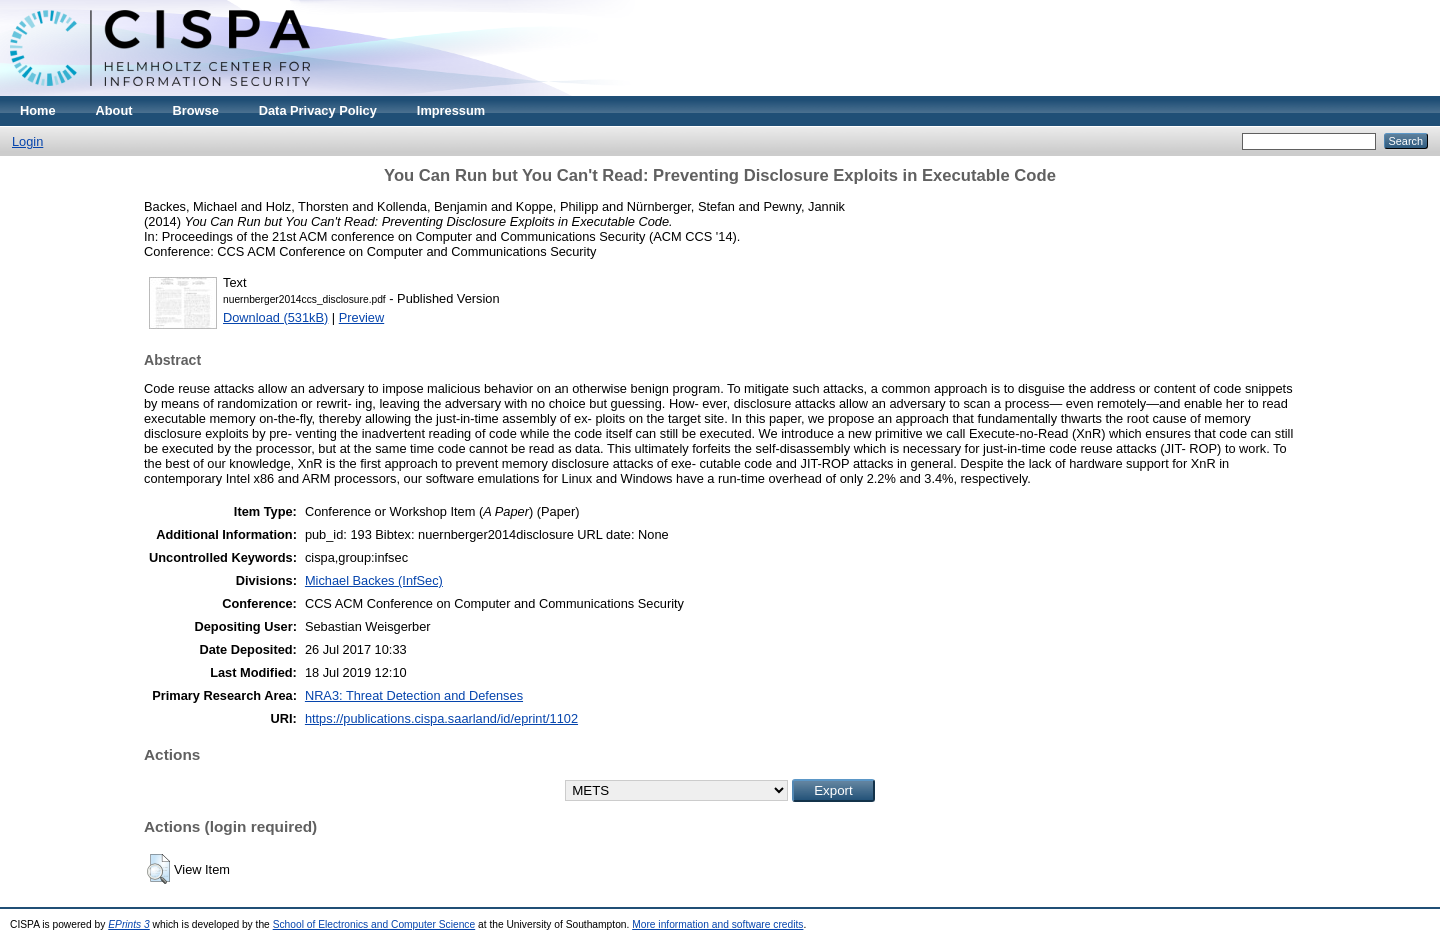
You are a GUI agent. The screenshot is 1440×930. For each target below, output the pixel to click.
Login (27, 141)
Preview (362, 317)
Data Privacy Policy (318, 110)
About (114, 110)
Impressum (451, 110)
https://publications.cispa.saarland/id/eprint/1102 (441, 718)
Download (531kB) (275, 317)
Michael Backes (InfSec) (374, 580)
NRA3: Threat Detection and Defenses (414, 695)
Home (38, 110)
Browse (196, 110)
